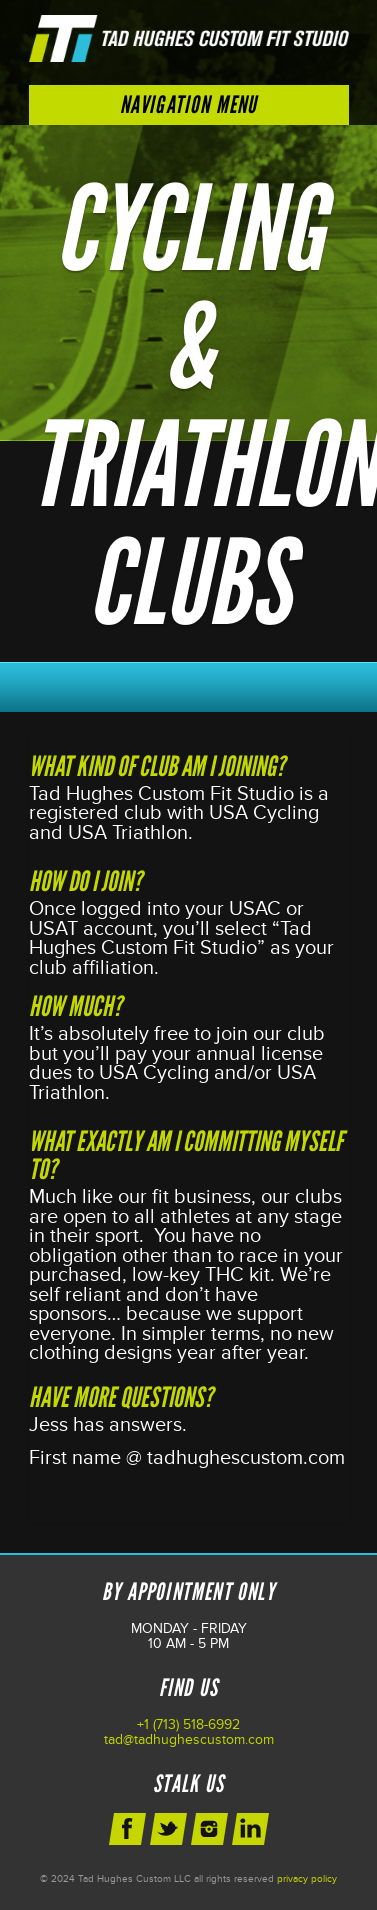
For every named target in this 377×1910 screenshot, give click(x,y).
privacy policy (307, 1879)
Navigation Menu (189, 104)
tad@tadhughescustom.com (189, 1739)
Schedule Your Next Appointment (189, 682)
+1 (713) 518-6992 (188, 1724)
